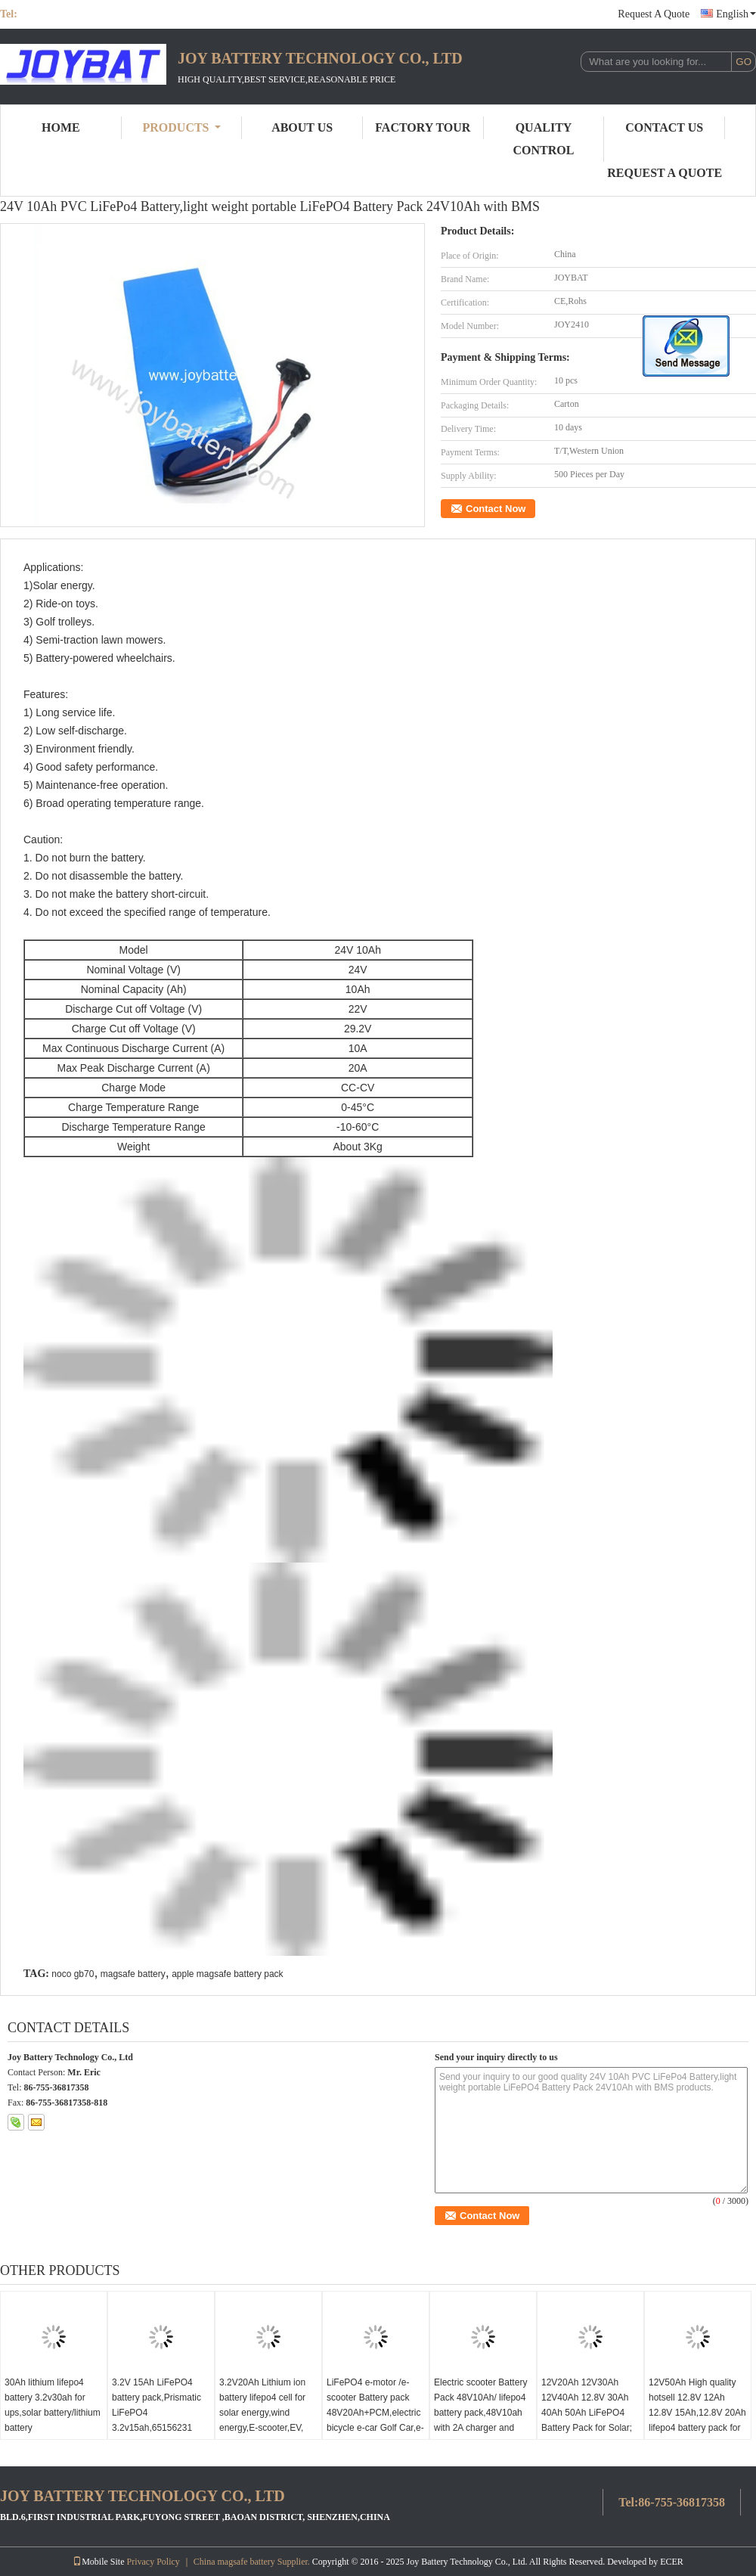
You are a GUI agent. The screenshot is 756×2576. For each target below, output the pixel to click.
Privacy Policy (153, 2561)
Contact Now (495, 508)
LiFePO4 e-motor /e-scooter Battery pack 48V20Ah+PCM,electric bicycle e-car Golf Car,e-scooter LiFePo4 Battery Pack (375, 2420)
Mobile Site (98, 2561)
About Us (302, 127)
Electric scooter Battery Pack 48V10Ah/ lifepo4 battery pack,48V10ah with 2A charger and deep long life (480, 2412)
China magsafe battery (234, 2561)
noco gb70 (72, 1974)
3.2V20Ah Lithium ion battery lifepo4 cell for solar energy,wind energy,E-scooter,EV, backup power (262, 2412)
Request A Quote (653, 14)
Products (182, 127)
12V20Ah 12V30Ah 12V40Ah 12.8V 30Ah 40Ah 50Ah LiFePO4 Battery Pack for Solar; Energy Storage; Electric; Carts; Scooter (587, 2420)
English (736, 14)
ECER (671, 2561)
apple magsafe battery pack (227, 1974)
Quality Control (544, 139)
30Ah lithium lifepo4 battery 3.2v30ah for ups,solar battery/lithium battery (53, 2405)
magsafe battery (133, 1974)
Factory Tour (422, 127)
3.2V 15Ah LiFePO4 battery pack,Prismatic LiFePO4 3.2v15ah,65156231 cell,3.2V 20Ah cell (156, 2412)
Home (61, 127)
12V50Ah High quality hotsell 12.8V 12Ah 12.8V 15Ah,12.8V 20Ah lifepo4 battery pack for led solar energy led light (697, 2420)
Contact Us (664, 127)
